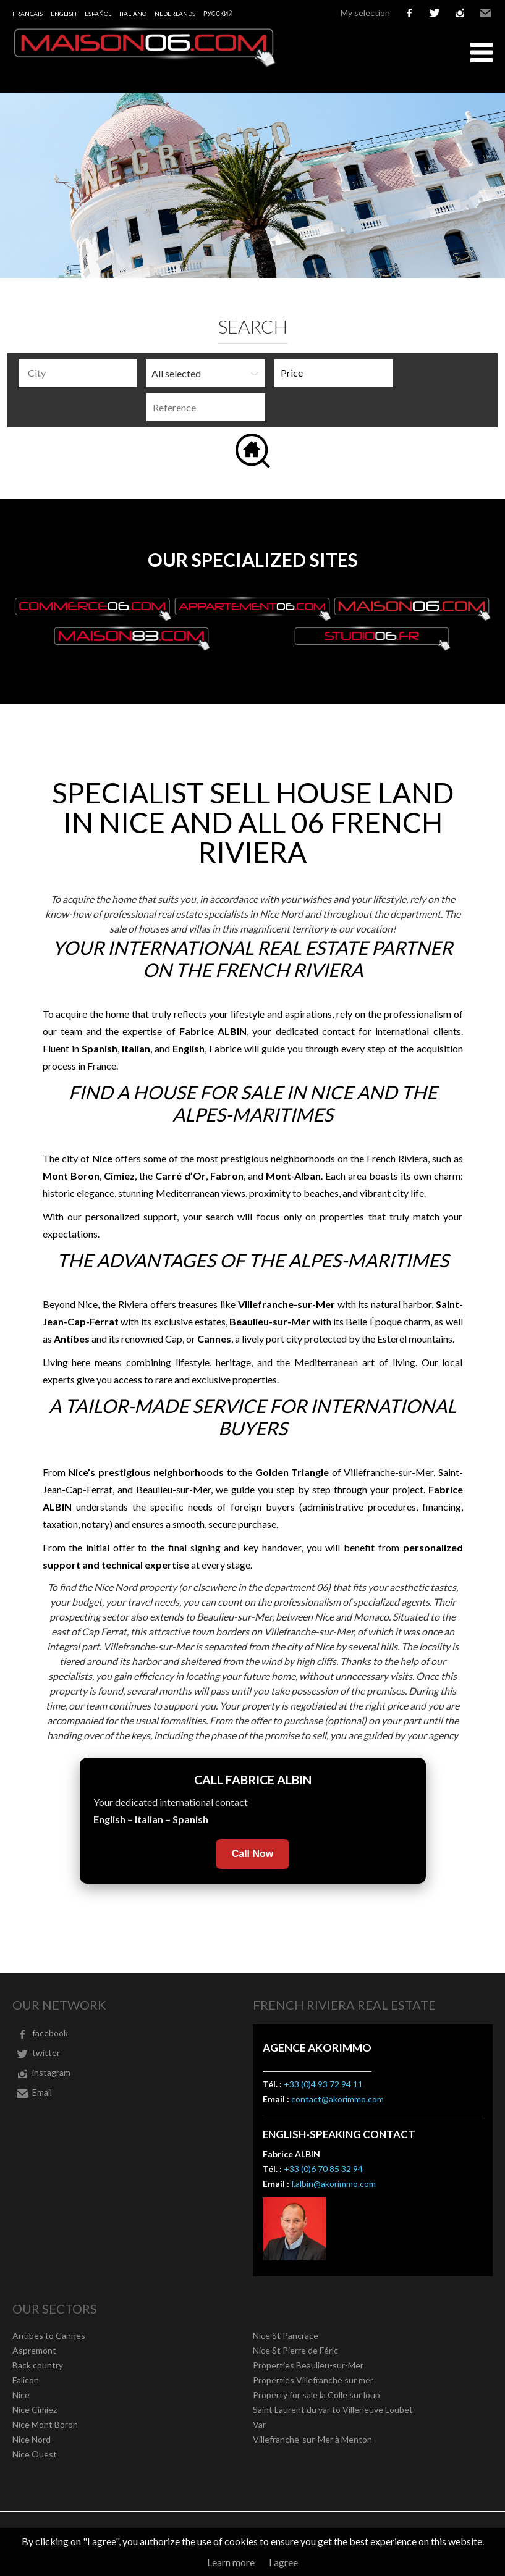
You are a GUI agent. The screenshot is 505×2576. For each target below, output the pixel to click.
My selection (365, 12)
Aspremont (34, 2350)
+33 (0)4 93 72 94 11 (323, 2084)
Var (259, 2424)
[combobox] (78, 373)
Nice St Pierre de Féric (295, 2350)
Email (485, 13)
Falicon (25, 2380)
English (64, 13)
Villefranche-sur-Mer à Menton (312, 2439)
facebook (409, 13)
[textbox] (81, 373)
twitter (434, 13)
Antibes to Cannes (48, 2335)
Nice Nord (31, 2439)
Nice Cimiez (34, 2409)
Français (27, 13)
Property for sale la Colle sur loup (316, 2394)
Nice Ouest (34, 2454)
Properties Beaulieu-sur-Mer (308, 2365)
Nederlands (175, 13)
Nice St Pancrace (285, 2335)
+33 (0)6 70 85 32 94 (323, 2168)
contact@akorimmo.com (337, 2099)
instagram (460, 13)
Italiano (132, 13)
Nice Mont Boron (45, 2424)
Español (98, 13)
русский (217, 13)
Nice (21, 2394)
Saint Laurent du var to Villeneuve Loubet (333, 2409)
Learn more (231, 2562)
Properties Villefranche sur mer (313, 2380)
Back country (37, 2365)
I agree (283, 2562)
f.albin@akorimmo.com (333, 2183)
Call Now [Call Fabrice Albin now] (253, 1853)
